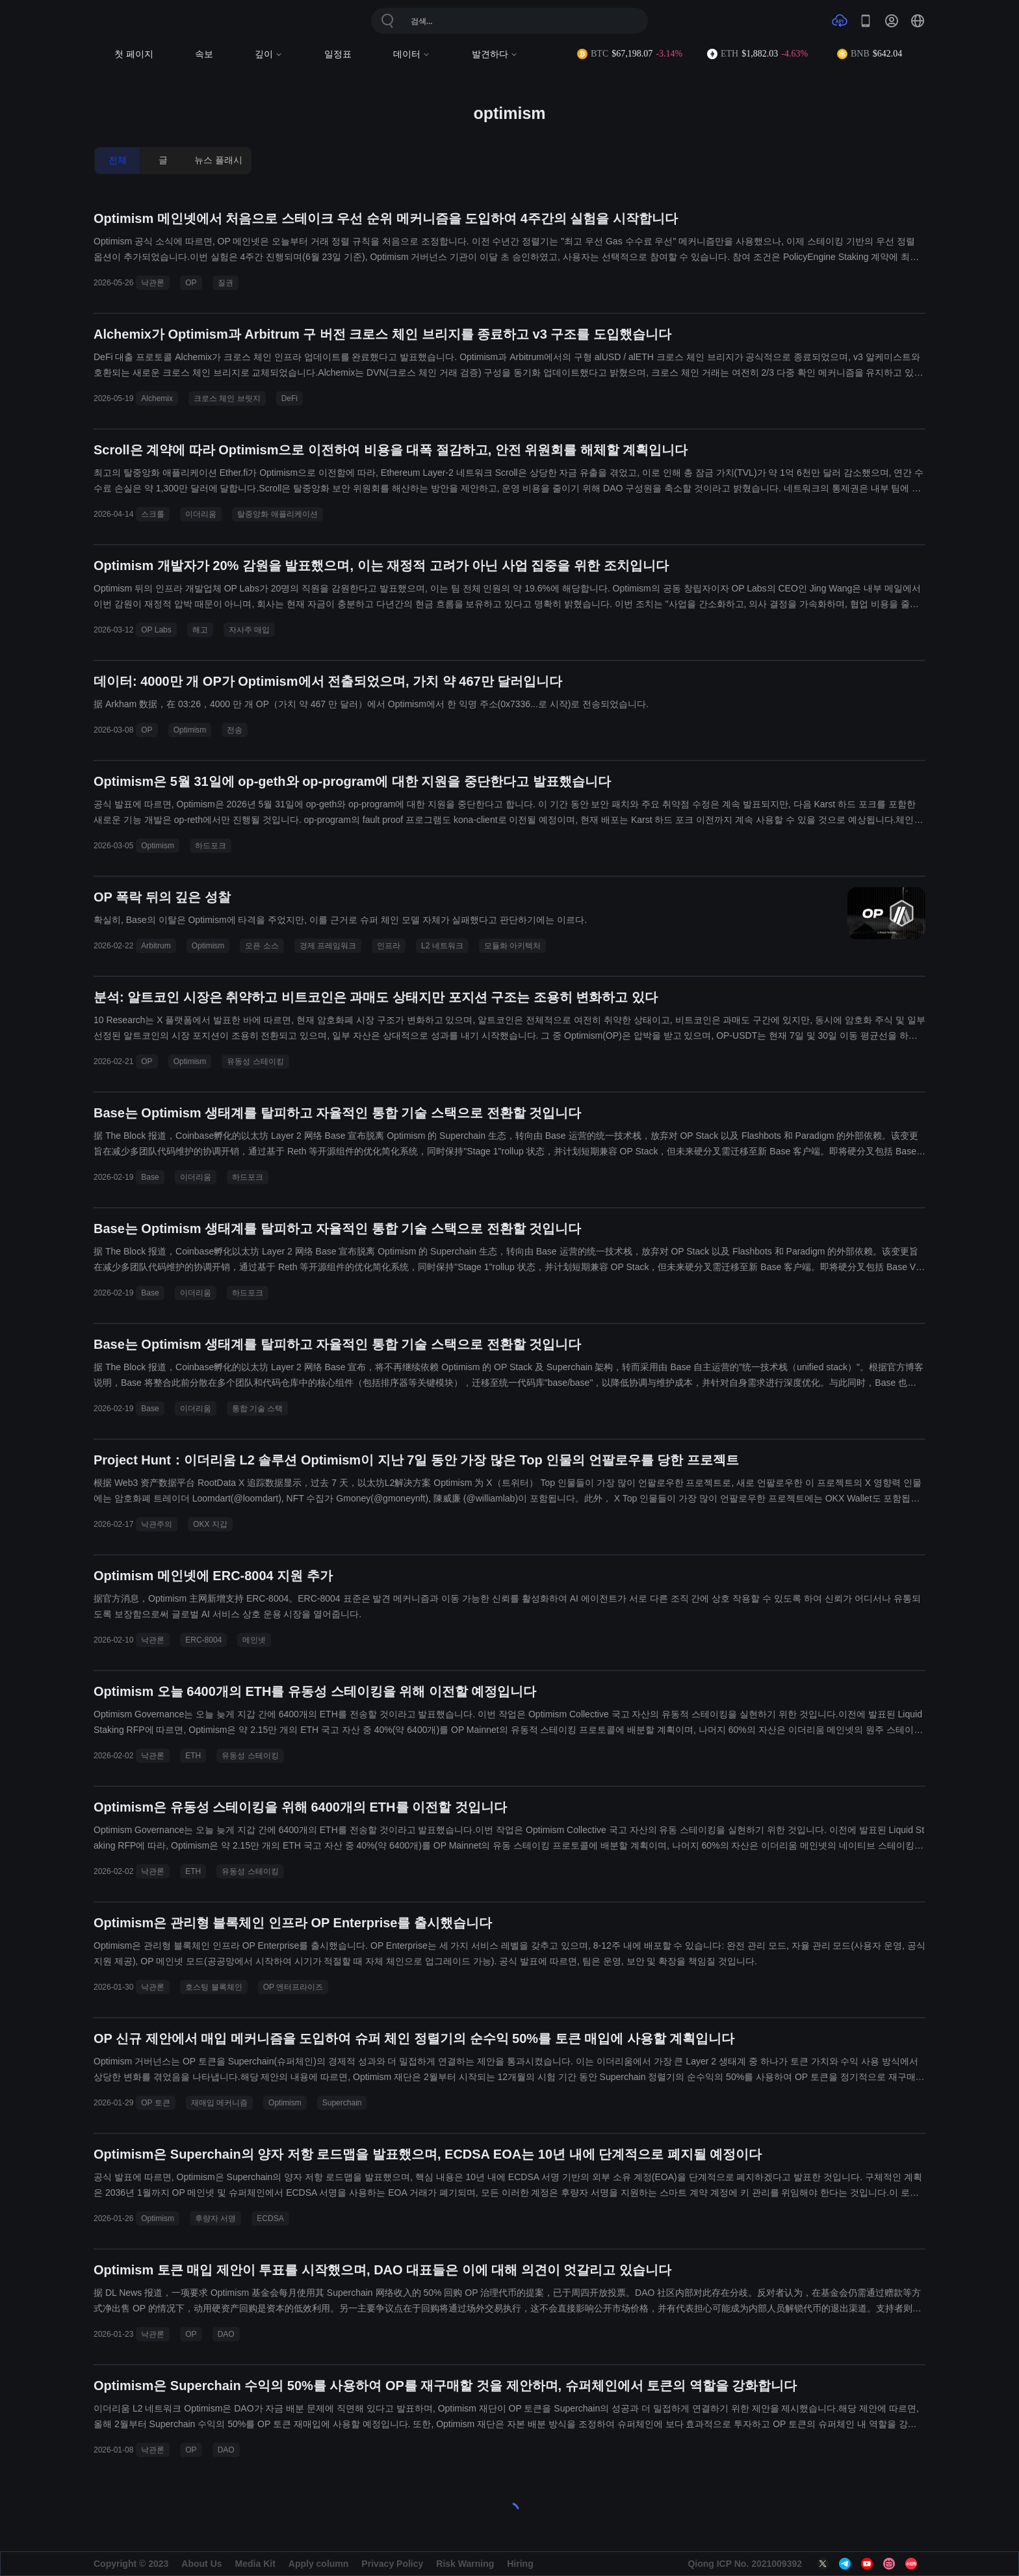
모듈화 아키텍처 (512, 945)
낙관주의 (156, 1524)
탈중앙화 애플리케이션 (277, 514)
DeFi (289, 398)
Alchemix (157, 398)
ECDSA (270, 2218)
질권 (225, 282)
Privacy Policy (392, 2563)
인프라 (388, 945)
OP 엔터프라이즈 (293, 1987)
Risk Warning (465, 2563)
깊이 (269, 54)
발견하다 (495, 54)
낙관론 (152, 282)
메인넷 (254, 1640)
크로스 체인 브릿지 (227, 398)
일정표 (338, 54)
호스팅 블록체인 (213, 1987)
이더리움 (200, 514)
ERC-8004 (203, 1640)
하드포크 (210, 845)
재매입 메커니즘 (219, 2102)
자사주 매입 (249, 629)
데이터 (411, 54)
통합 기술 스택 (257, 1408)
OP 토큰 (155, 2102)
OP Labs (156, 629)
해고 (200, 629)
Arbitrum (155, 945)
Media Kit (255, 2563)
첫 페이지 (133, 54)
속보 (204, 54)
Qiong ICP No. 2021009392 (745, 2563)
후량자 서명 (215, 2218)
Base (150, 1177)
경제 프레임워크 (328, 945)
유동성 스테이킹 (255, 1061)
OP (190, 282)
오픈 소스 (261, 945)
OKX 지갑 (210, 1524)
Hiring (520, 2563)
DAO (226, 2334)
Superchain (342, 2102)
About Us (201, 2563)
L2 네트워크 (442, 945)
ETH (193, 1755)
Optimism (190, 730)
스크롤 (152, 514)
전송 (234, 730)
